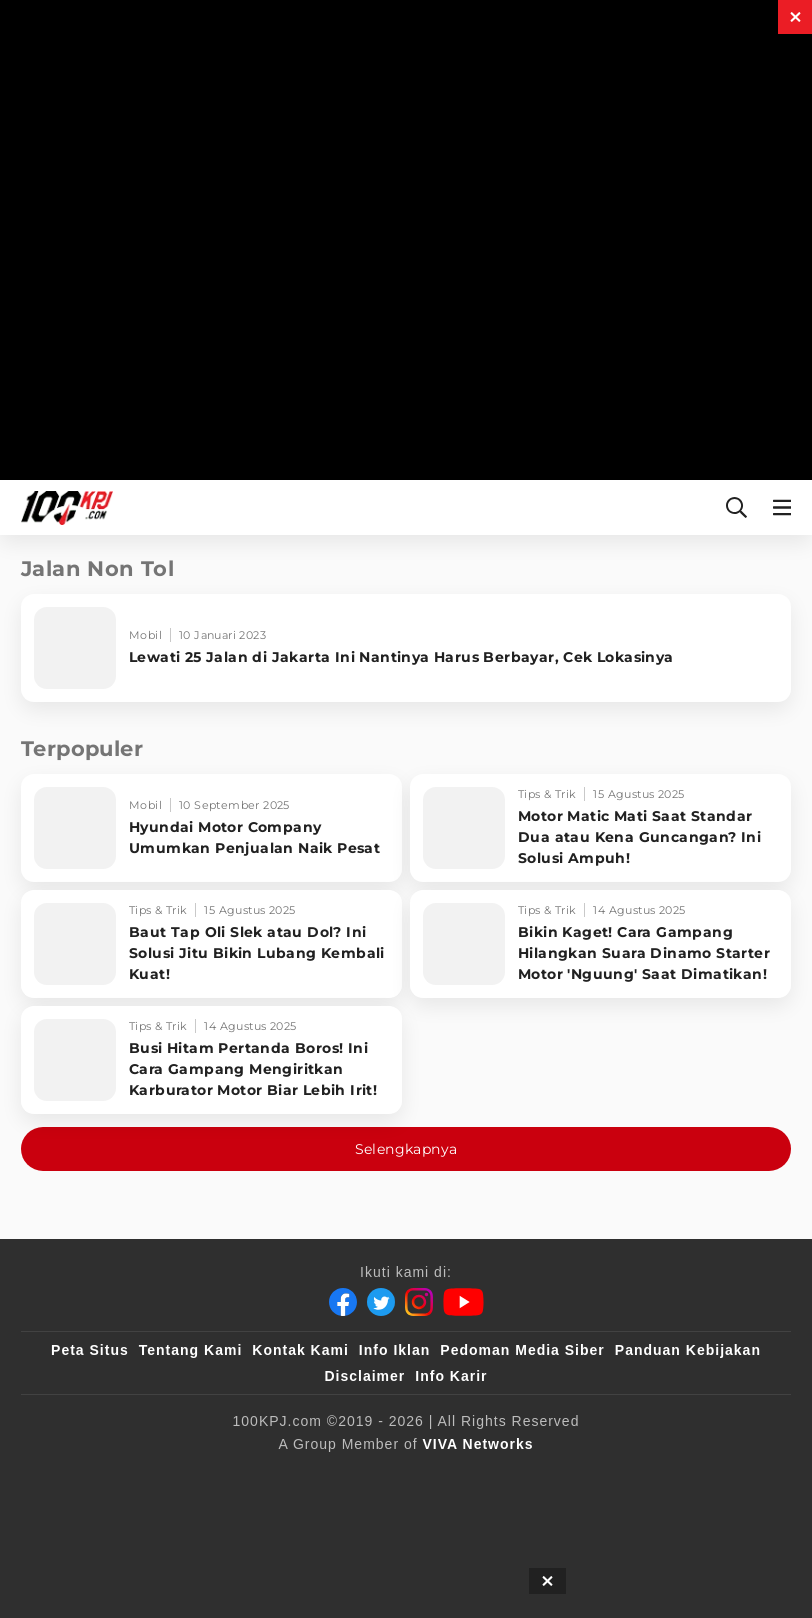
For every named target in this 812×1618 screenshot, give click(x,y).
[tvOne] (550, 1477)
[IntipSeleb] (357, 1517)
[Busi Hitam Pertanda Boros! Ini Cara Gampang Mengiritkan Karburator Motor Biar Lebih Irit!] (211, 1060)
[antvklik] (703, 1477)
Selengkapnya (406, 1149)
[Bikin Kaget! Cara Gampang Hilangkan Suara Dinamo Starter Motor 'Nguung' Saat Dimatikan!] (600, 944)
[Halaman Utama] (63, 507)
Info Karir (451, 1376)
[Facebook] (343, 1302)
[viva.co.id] (123, 1477)
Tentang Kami (191, 1350)
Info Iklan (394, 1350)
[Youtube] (463, 1302)
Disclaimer (364, 1376)
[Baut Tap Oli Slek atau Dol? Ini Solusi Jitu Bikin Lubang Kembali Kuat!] (211, 944)
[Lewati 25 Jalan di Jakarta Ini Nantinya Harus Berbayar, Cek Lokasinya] (406, 648)
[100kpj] (218, 1477)
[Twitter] (381, 1302)
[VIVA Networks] (478, 1444)
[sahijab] (300, 1477)
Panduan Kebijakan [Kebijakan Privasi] (688, 1350)
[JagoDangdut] (462, 1517)
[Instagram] (419, 1302)
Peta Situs (90, 1350)
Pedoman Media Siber (522, 1350)
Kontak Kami (300, 1350)
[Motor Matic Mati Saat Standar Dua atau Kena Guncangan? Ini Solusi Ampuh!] (600, 828)
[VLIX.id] (392, 1477)
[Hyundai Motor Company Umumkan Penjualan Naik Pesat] (211, 828)
